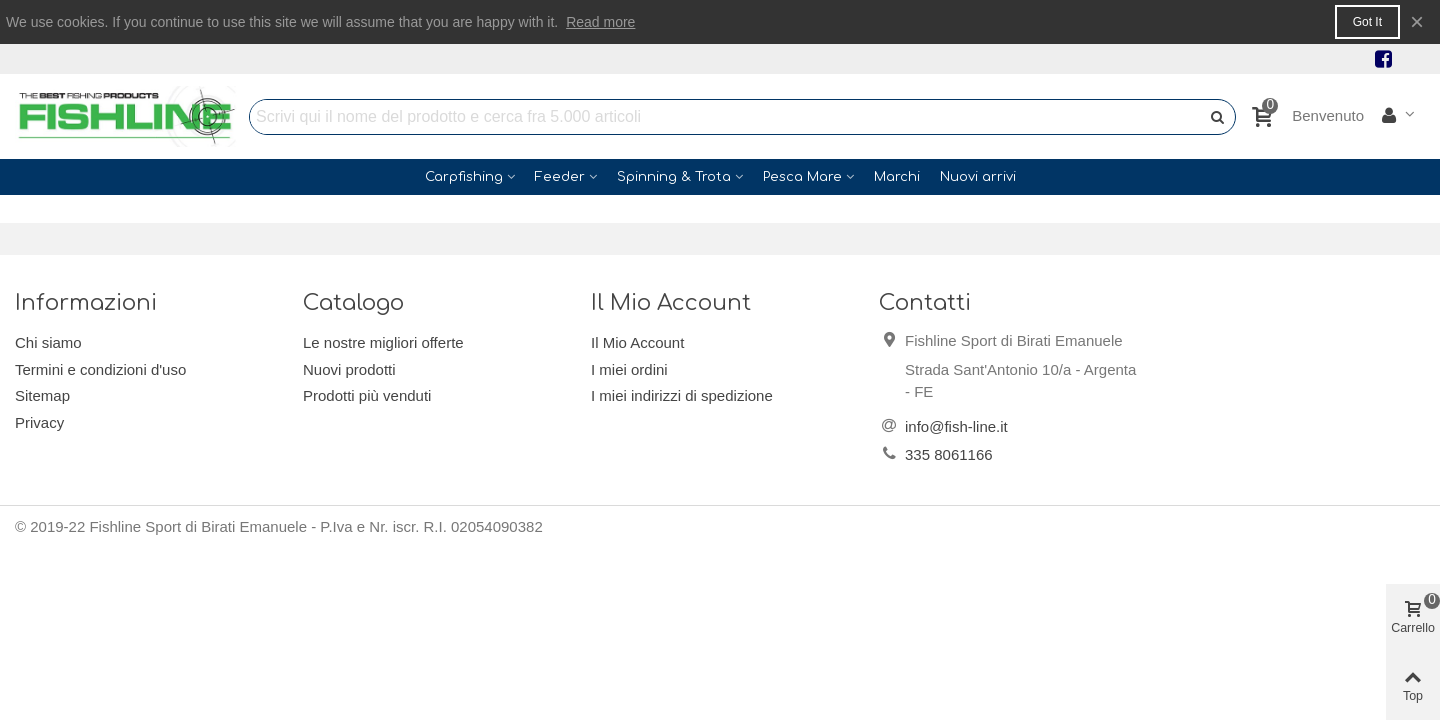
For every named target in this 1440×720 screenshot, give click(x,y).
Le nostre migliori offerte (383, 342)
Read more (600, 22)
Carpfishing (464, 177)
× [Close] (1417, 21)
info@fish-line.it (956, 426)
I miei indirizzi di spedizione (682, 395)
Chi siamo (48, 342)
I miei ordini (629, 369)
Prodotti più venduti (367, 395)
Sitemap (42, 395)
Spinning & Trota (674, 177)
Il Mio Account (637, 342)
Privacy (39, 422)
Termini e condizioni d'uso (100, 369)
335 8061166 (949, 454)
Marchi (897, 177)
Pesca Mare (802, 177)
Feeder (560, 177)
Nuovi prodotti (349, 369)
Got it (1367, 22)
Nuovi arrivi (978, 177)
